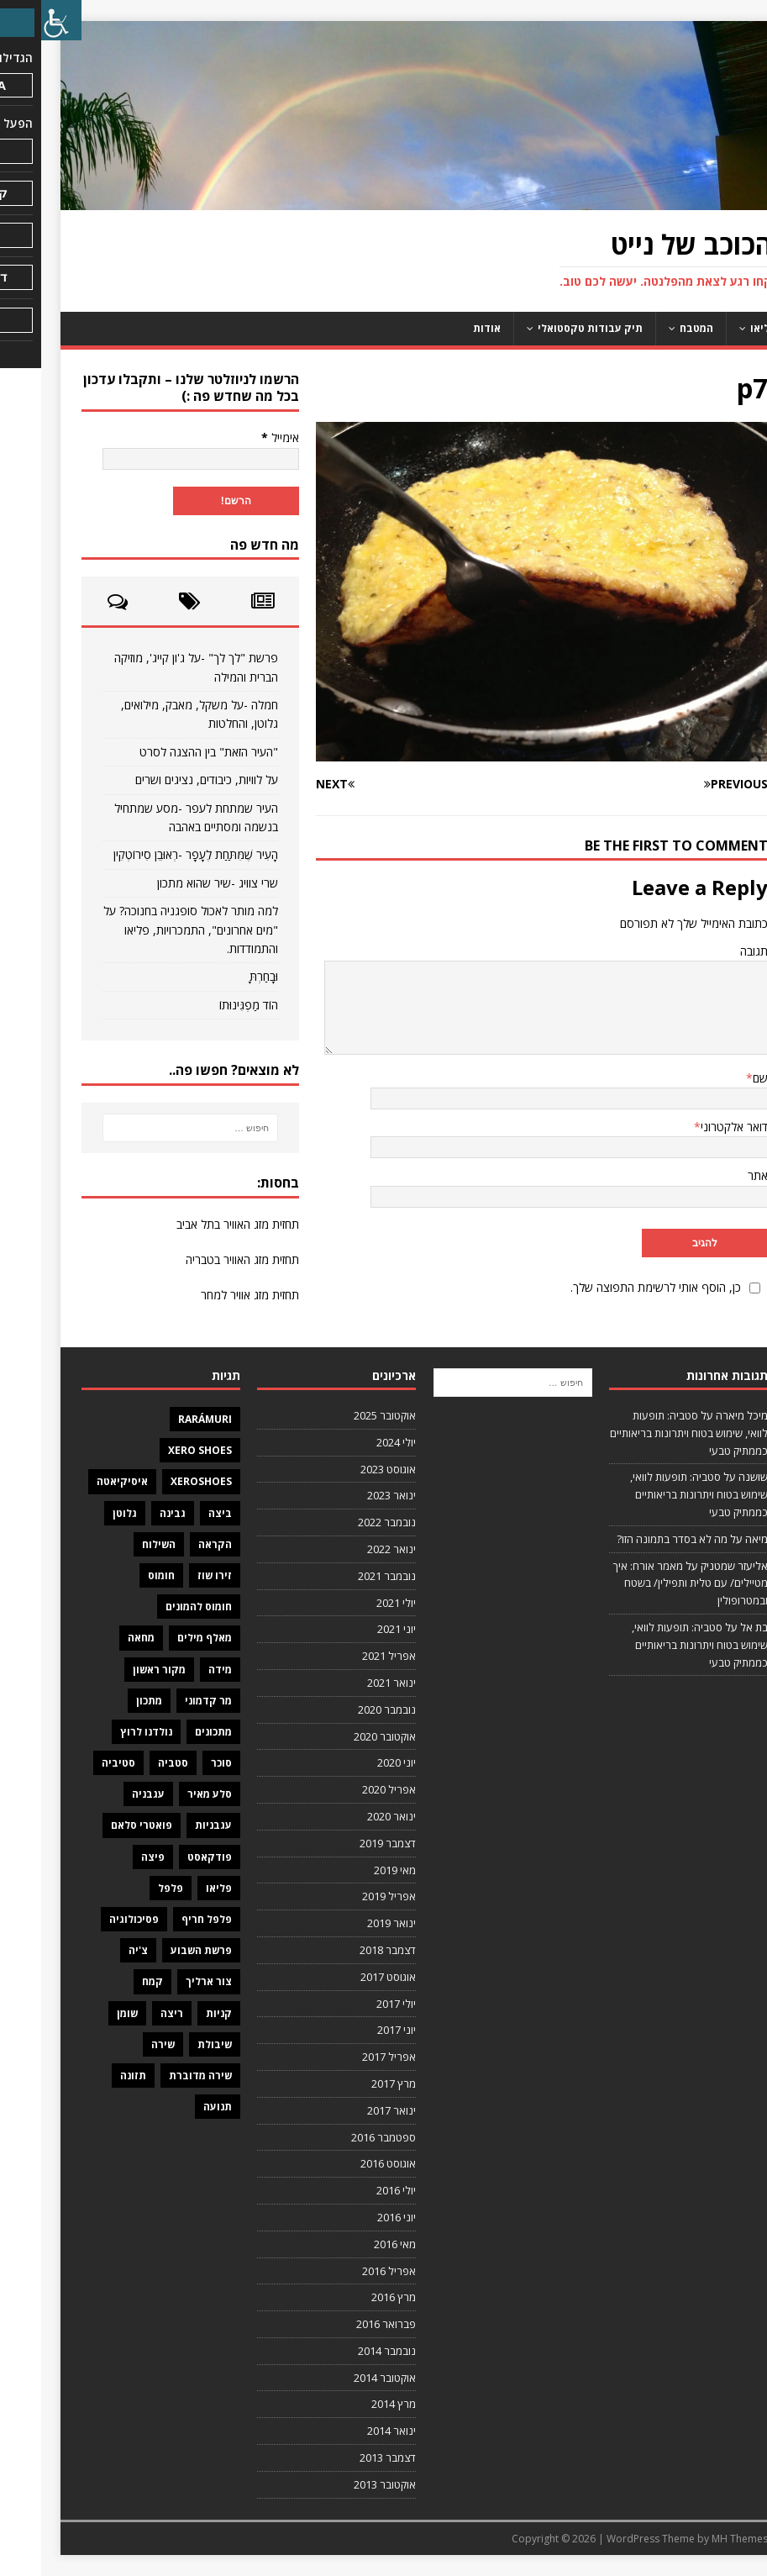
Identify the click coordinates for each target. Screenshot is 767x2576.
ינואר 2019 (350, 1923)
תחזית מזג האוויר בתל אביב (196, 1224)
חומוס (120, 1575)
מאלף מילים (163, 1637)
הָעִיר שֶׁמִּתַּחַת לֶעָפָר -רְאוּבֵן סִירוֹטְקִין (154, 854)
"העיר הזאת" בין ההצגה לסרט (167, 752)
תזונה (92, 2075)
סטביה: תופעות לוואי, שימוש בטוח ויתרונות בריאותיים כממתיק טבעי (648, 1433)
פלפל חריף (165, 1919)
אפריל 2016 (348, 2270)
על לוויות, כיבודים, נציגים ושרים (165, 780)
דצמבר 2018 (346, 1949)
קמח (111, 1981)
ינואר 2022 (350, 1549)
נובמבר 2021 (346, 1575)
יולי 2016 (355, 2190)
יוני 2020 (355, 1762)
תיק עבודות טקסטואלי (549, 328)
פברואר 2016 (345, 2323)
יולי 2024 (355, 1442)
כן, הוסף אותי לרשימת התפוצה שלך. (626, 1287)
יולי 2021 (355, 1602)
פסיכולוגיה (93, 1919)
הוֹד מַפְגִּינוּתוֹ (207, 1005)
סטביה (132, 1763)
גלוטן (83, 1513)
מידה (179, 1669)
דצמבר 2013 (346, 2457)
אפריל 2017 (348, 2056)
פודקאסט (168, 1857)
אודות (446, 328)
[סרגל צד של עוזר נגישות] (20, 20)
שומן (86, 2013)
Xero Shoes (159, 1450)
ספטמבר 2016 (342, 2137)
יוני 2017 (355, 2029)
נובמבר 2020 (346, 1709)
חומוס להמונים (157, 1606)
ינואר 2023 (350, 1495)
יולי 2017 (355, 2003)
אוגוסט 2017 (347, 1976)
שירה (122, 2044)
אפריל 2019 (348, 1896)
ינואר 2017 (350, 2110)
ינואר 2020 (350, 1816)
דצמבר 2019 (346, 1843)
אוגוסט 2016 (347, 2163)
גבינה (131, 1513)
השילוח (117, 1544)
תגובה (713, 951)
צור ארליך (167, 1981)
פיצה (111, 1857)
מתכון (108, 1701)
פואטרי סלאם (100, 1825)
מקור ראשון (118, 1669)
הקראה (174, 1544)
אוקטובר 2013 (344, 2484)
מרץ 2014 (352, 2403)
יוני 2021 (355, 1628)
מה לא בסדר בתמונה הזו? (630, 1538)
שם (719, 1078)
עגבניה (107, 1794)
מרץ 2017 (352, 2083)
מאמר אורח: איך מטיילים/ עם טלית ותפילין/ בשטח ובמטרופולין (649, 1583)
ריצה (130, 2013)
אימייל (239, 437)
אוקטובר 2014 (344, 2377)
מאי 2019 (354, 1870)
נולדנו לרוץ (105, 1732)
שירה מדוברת (159, 2075)
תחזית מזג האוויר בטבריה (201, 1259)
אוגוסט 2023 (347, 1469)
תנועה (176, 2106)
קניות (178, 2013)
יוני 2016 (355, 2217)
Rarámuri (164, 1419)
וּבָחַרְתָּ (222, 976)
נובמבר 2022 (346, 1522)
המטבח (655, 328)
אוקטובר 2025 (344, 1415)
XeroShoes (160, 1481)
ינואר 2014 (350, 2430)
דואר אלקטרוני (693, 1127)
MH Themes (698, 2538)
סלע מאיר (168, 1794)
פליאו (722, 328)
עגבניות (172, 1825)
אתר (717, 1175)
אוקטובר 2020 (344, 1736)
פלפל (129, 1888)
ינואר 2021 (350, 1682)
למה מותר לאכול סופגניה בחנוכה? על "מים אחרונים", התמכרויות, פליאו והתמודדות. (149, 929)
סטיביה (77, 1763)
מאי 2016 (354, 2244)
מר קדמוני (167, 1701)
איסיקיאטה (81, 1481)
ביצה (179, 1513)
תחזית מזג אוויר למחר (209, 1295)
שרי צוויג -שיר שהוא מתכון (176, 883)
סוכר (180, 1763)
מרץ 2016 (352, 2297)
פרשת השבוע (160, 1950)
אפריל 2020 (348, 1789)
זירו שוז (173, 1575)
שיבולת (173, 2044)
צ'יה (97, 1950)
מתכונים (172, 1732)
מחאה (100, 1637)
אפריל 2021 (348, 1655)
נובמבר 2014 (346, 2350)
